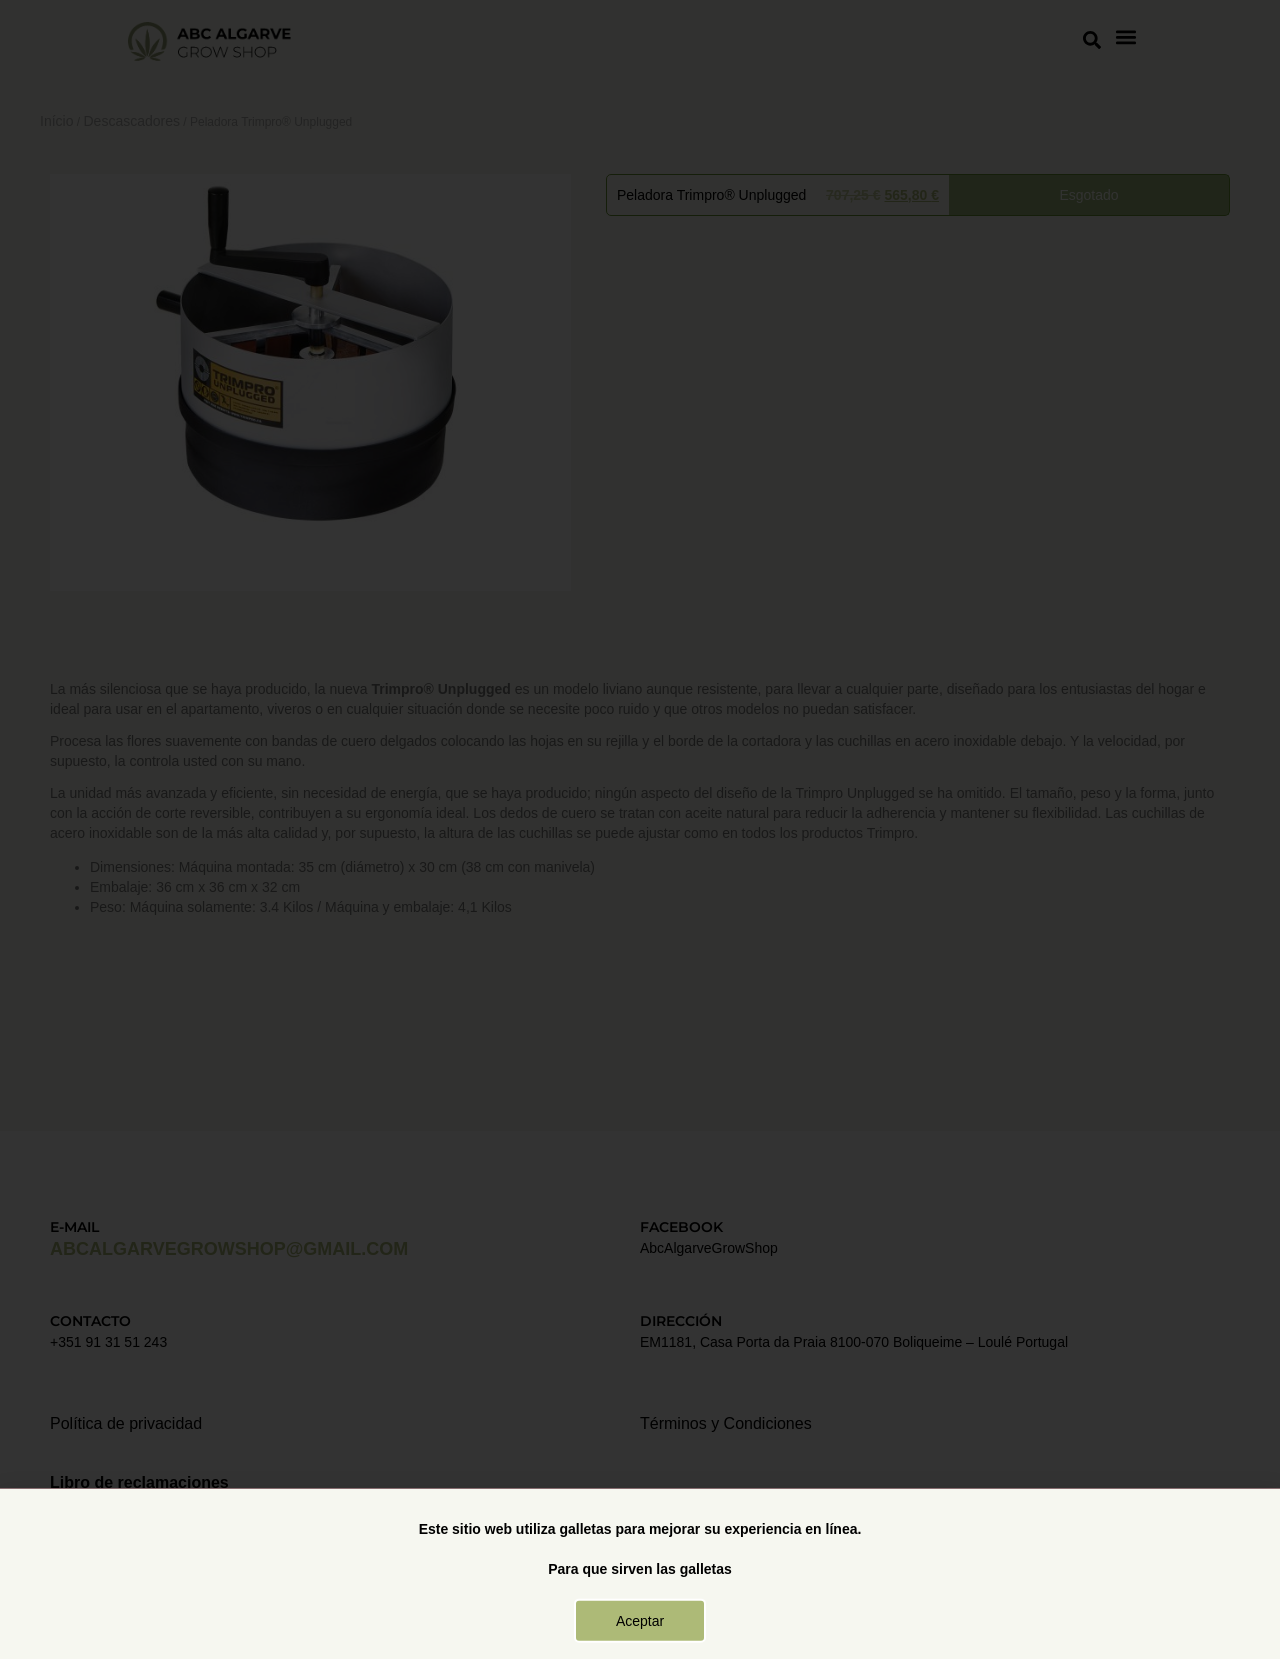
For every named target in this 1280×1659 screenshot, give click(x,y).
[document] (640, 829)
